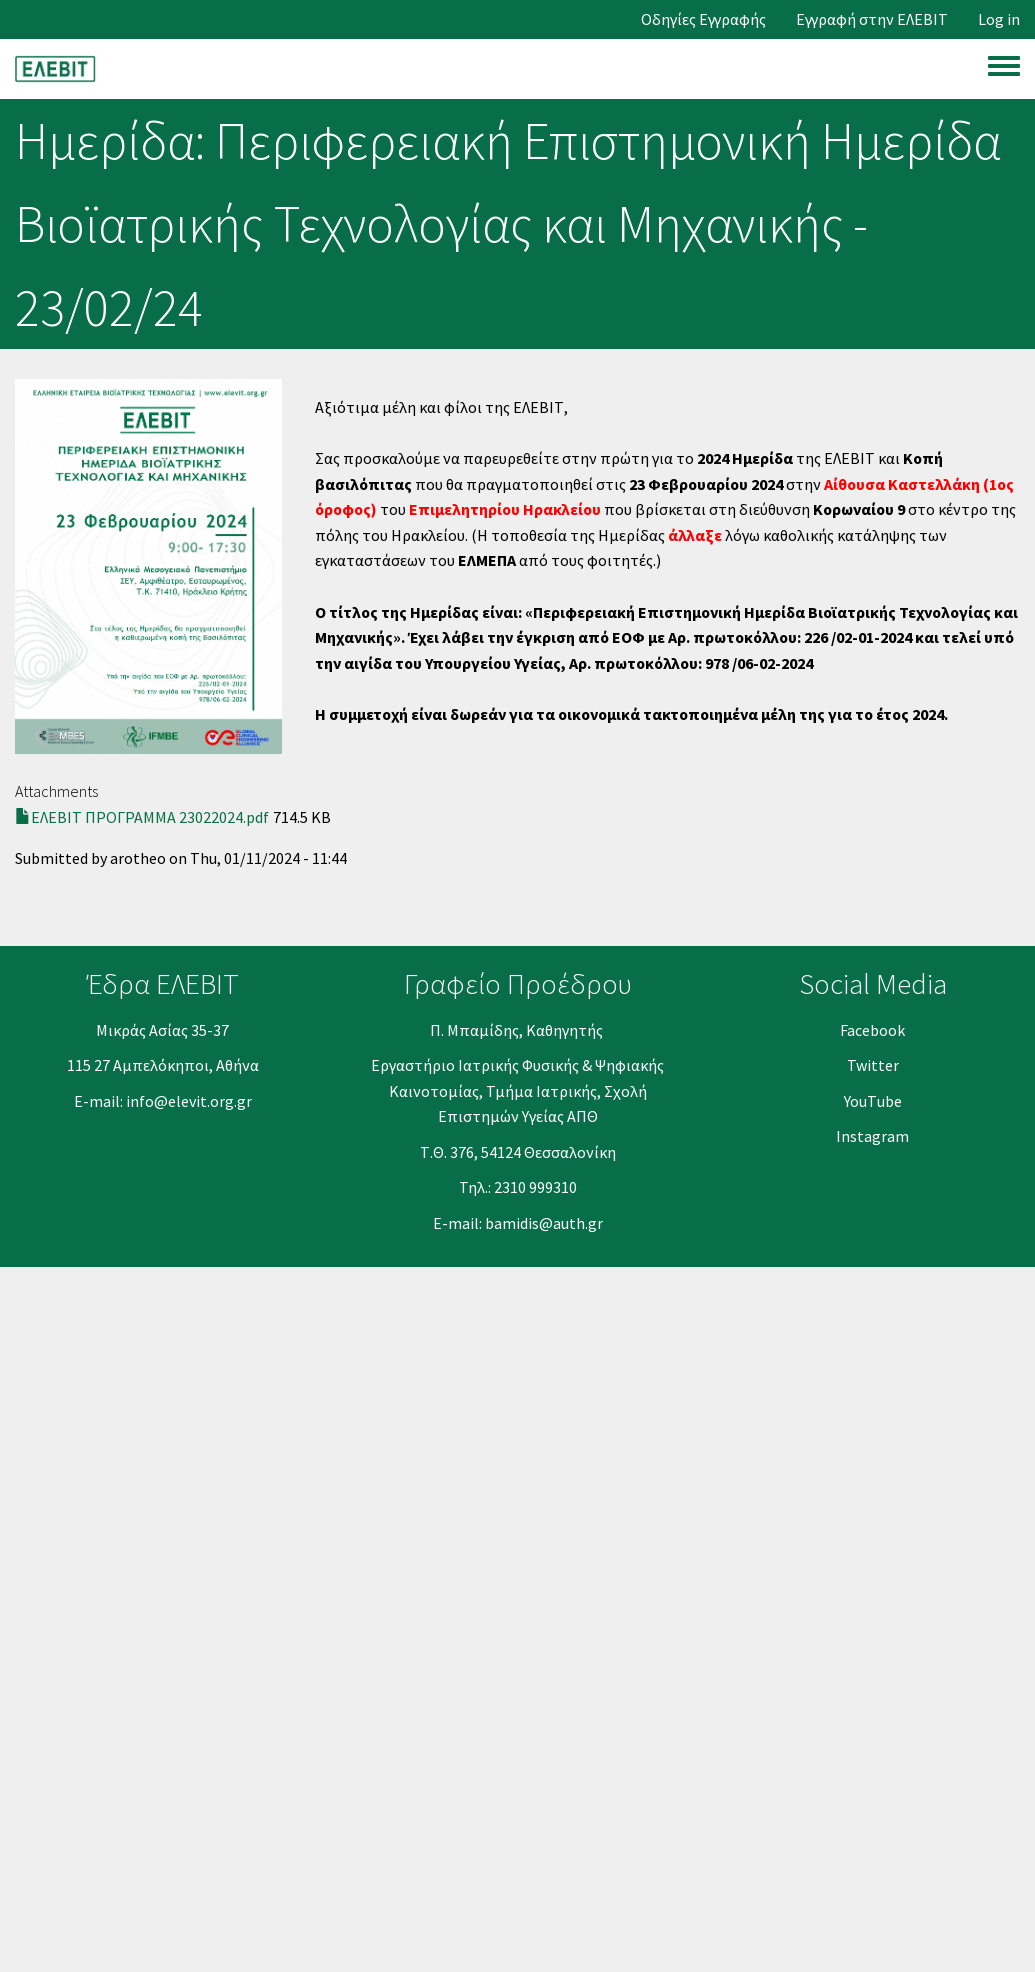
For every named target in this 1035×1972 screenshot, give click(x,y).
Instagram (872, 1136)
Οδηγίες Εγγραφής (703, 19)
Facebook (872, 1030)
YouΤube (873, 1101)
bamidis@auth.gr (544, 1223)
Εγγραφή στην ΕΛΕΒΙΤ (872, 19)
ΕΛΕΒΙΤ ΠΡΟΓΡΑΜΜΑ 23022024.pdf (150, 817)
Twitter (873, 1065)
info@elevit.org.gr (189, 1101)
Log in (999, 19)
